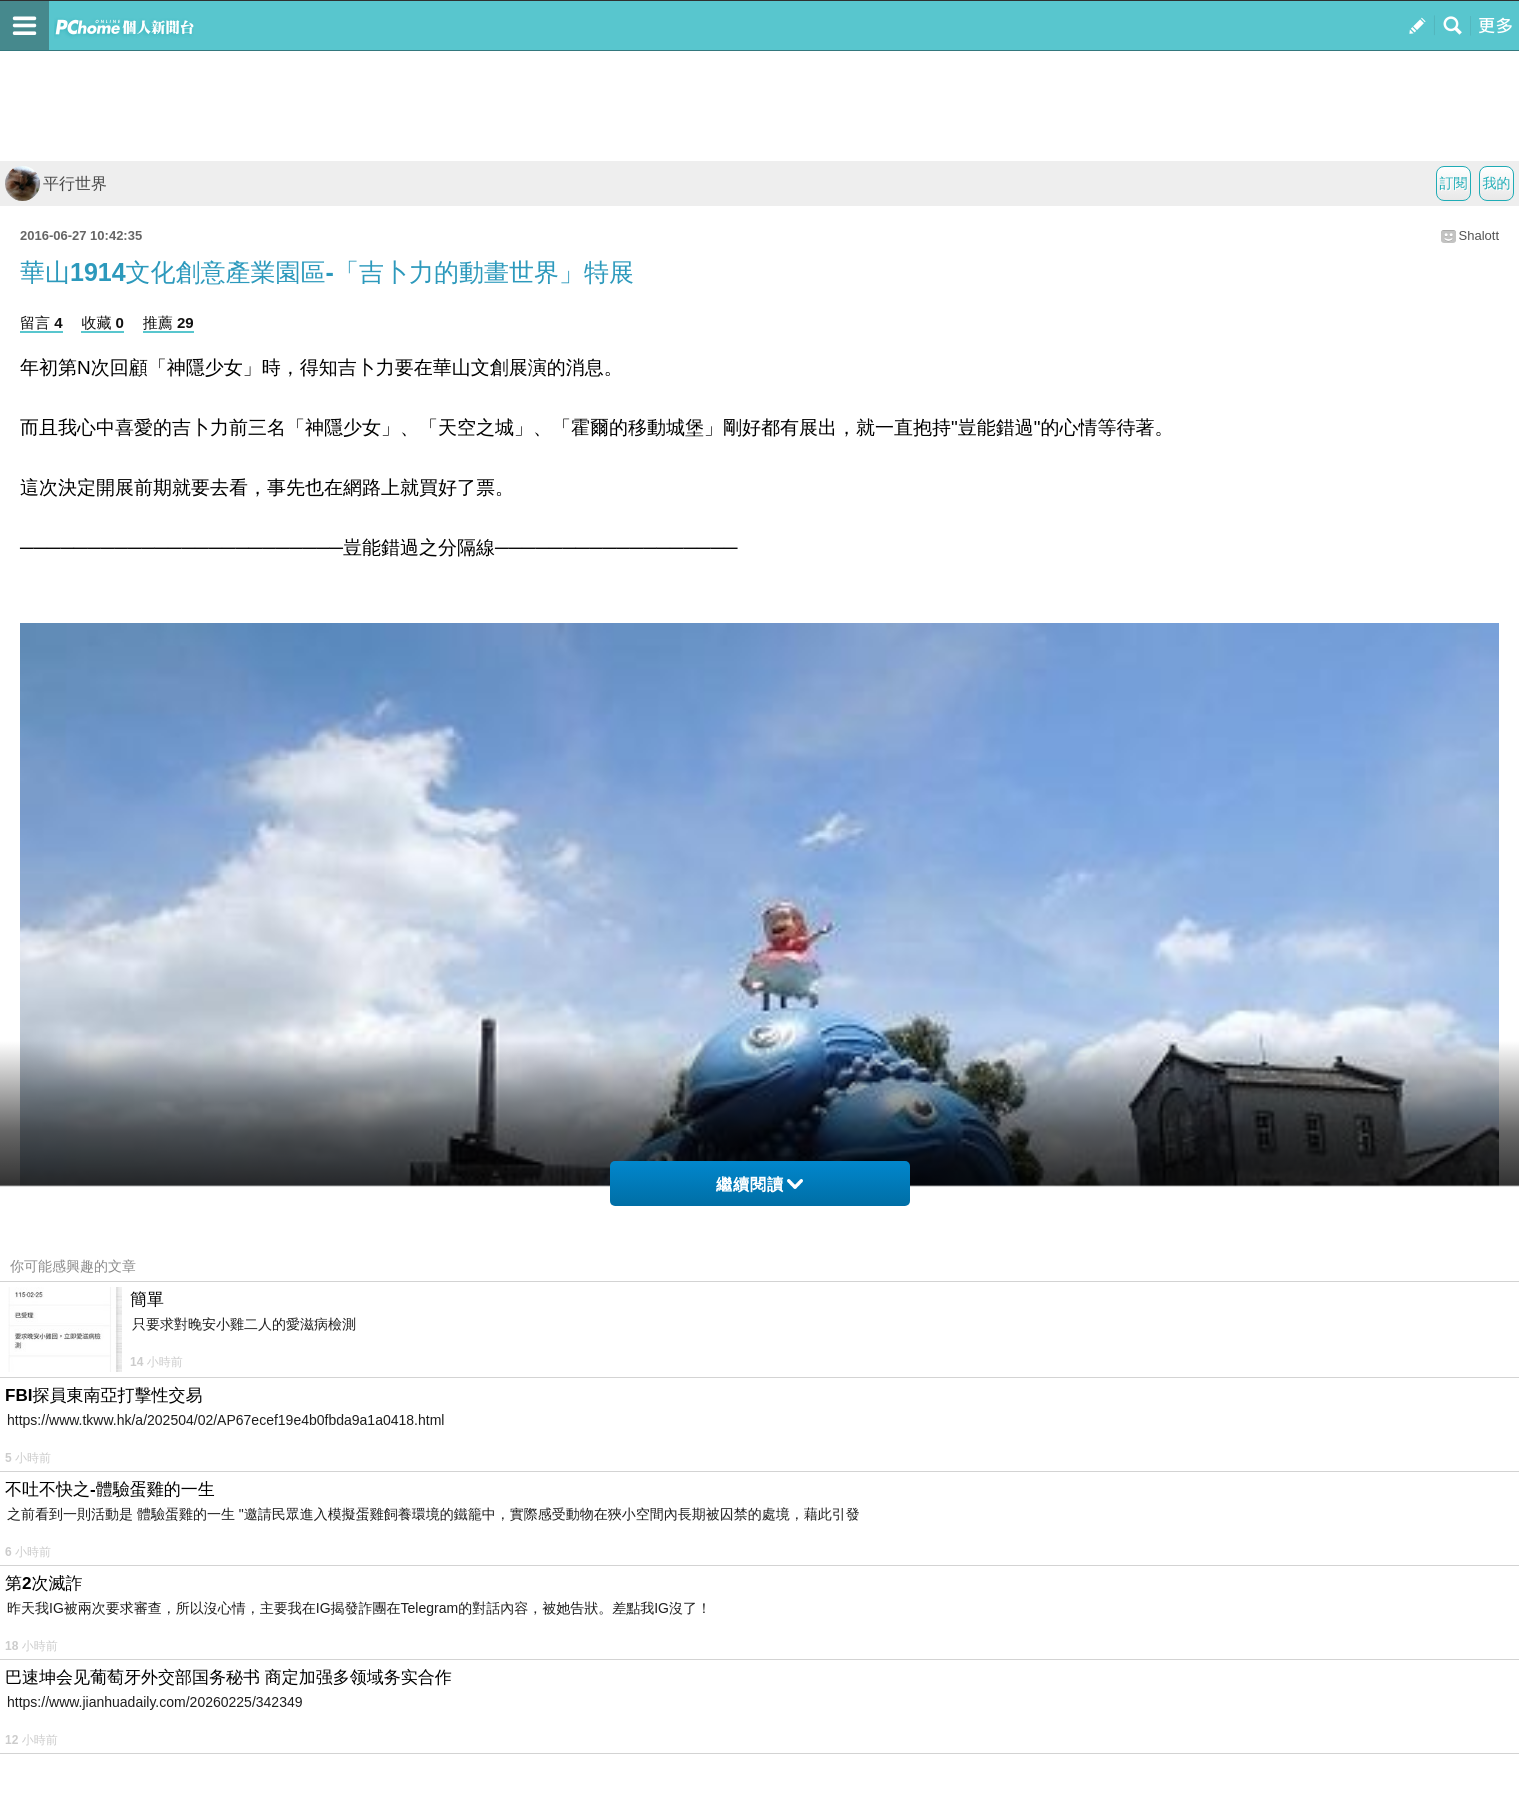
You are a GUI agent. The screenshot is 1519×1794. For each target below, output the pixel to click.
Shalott (1479, 235)
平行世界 (56, 183)
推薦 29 (168, 322)
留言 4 (41, 322)
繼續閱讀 (759, 1184)
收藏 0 (102, 322)
